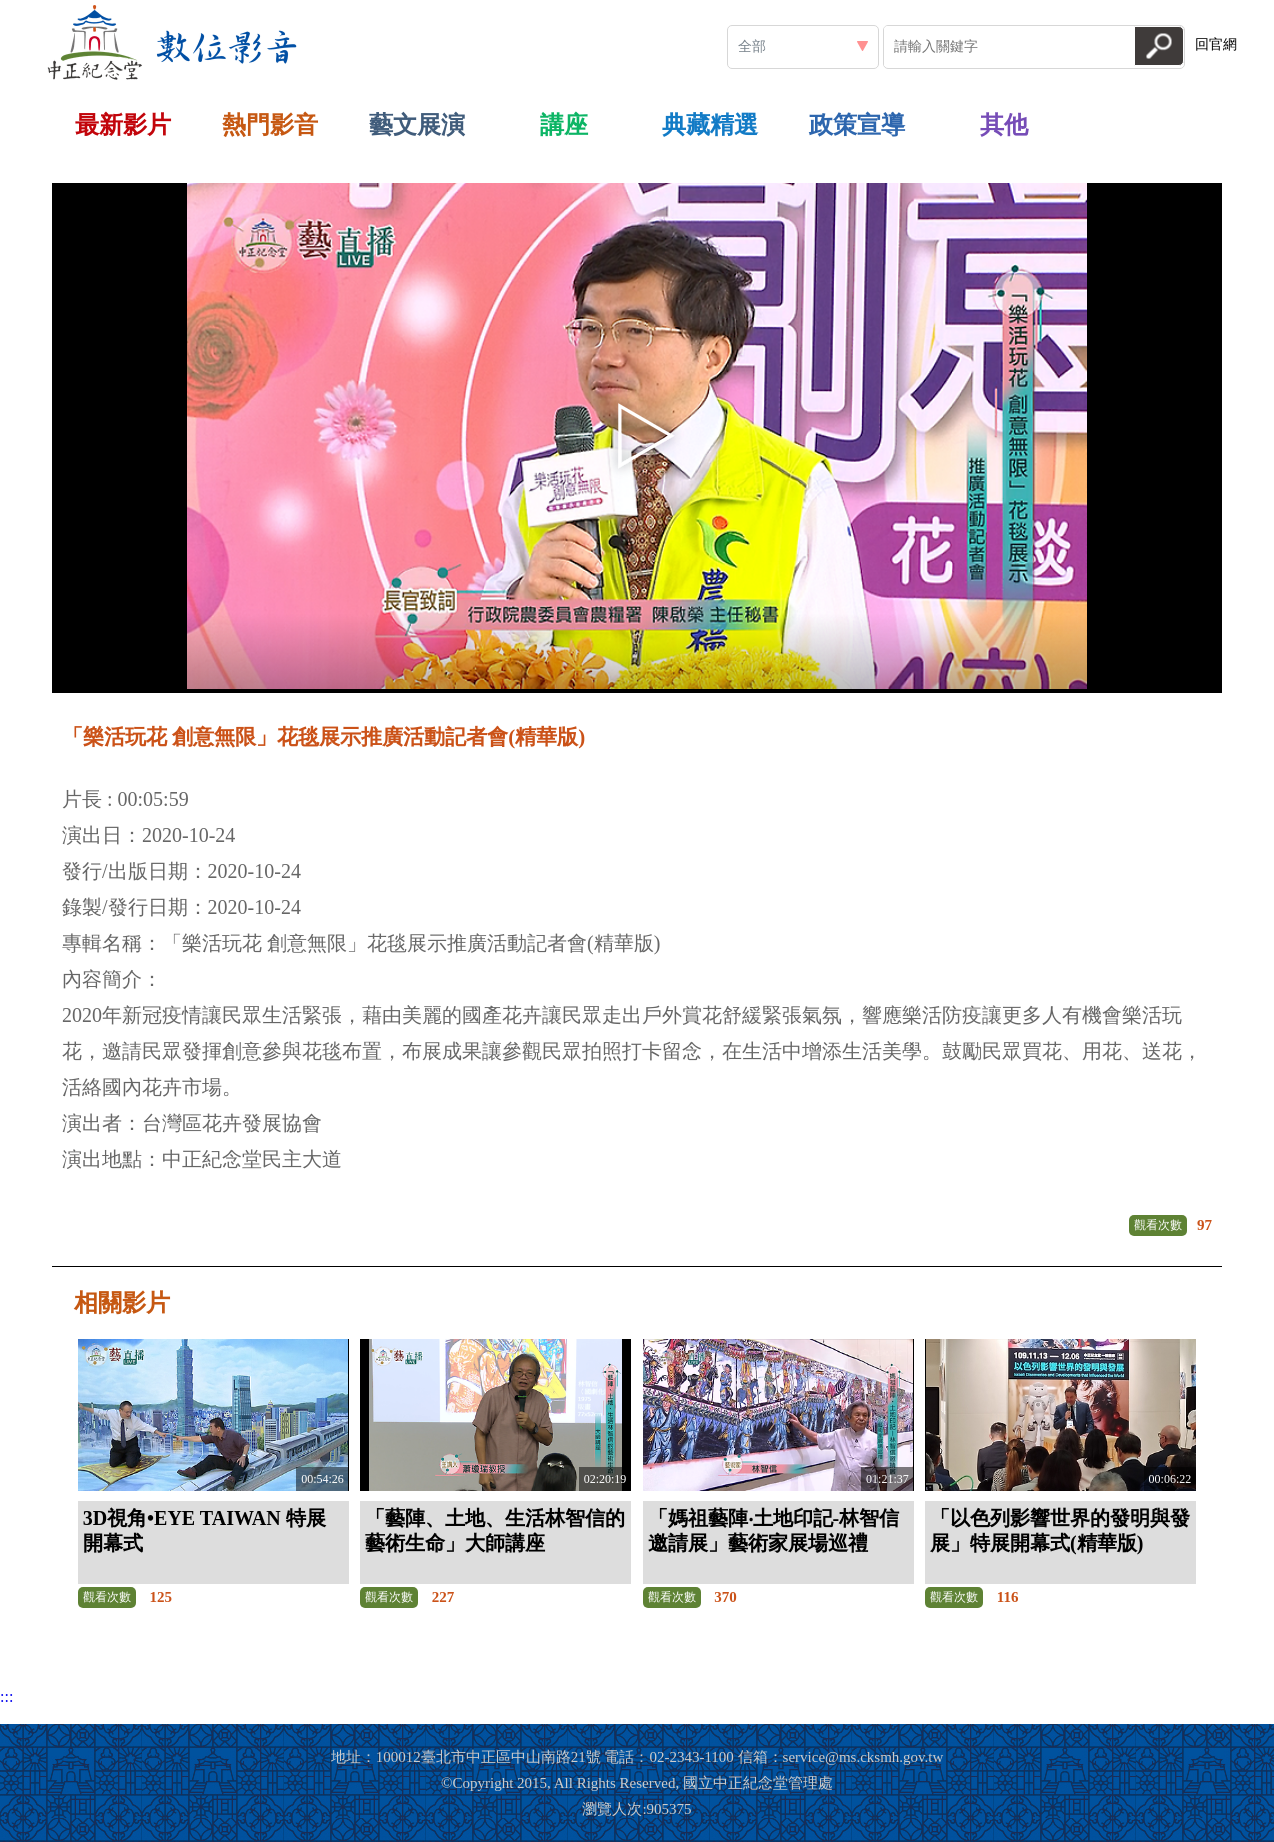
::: (314, 8)
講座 (564, 125)
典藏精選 (710, 125)
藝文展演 (417, 125)
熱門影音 (270, 125)
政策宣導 (857, 125)
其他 (1004, 125)
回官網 (1216, 44)
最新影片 (123, 125)
